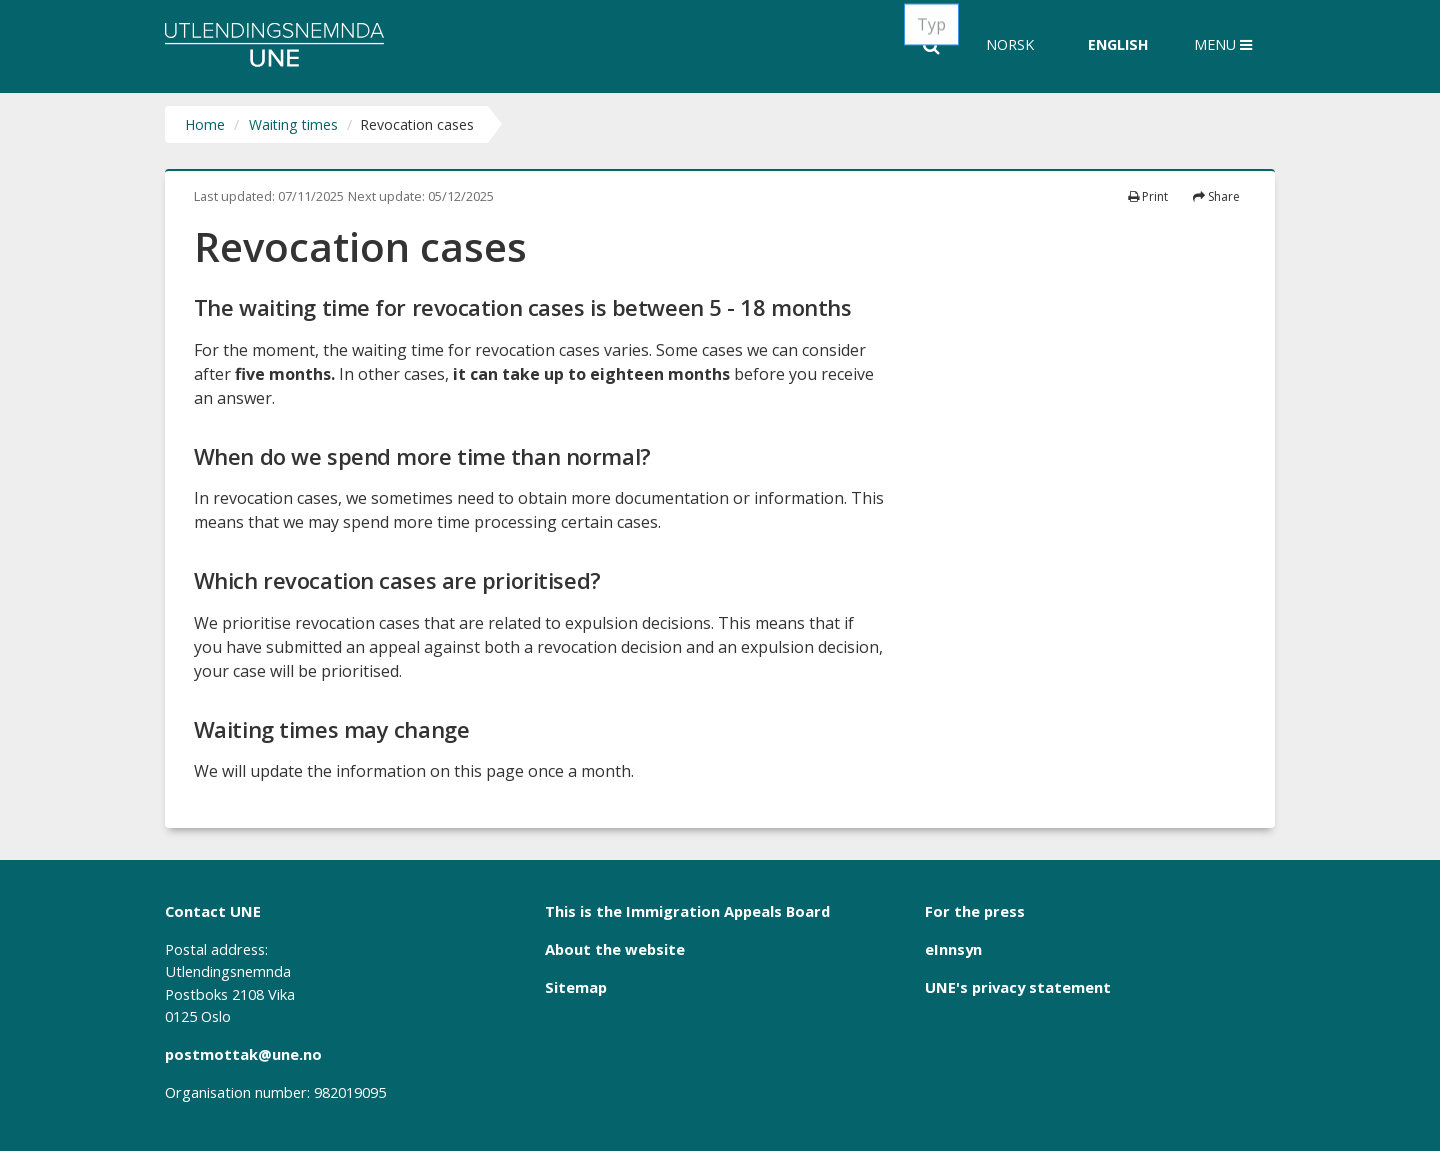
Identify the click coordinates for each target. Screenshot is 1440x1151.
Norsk (1010, 44)
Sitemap (576, 987)
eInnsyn (953, 949)
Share (1216, 196)
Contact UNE (213, 911)
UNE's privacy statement (1018, 987)
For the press (975, 911)
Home (205, 124)
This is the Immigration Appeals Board (687, 911)
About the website (615, 949)
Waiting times (293, 124)
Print (1148, 196)
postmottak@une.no (243, 1054)
